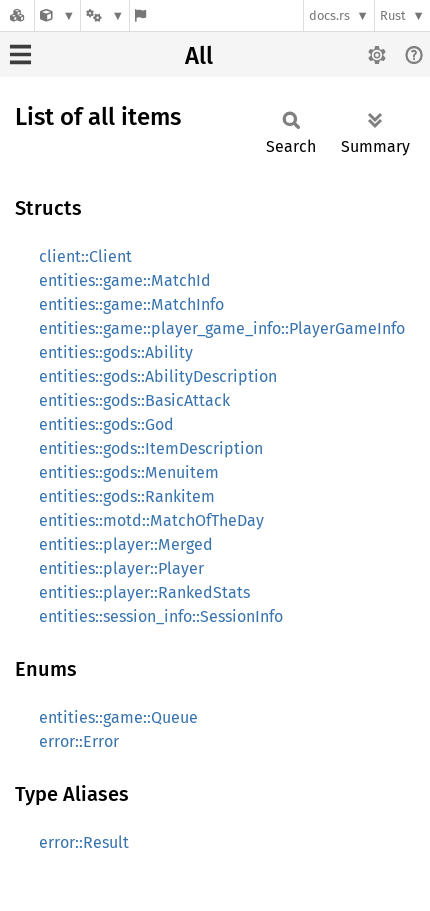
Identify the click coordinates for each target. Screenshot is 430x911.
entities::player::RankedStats (144, 592)
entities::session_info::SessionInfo (161, 616)
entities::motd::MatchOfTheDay (151, 520)
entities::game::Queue (118, 717)
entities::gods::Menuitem (129, 472)
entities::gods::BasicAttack (134, 400)
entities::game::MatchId (125, 280)
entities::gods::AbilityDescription (158, 376)
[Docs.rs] (17, 15)
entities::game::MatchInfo (131, 304)
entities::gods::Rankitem (127, 496)
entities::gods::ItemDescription (151, 448)
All (199, 56)
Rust (393, 15)
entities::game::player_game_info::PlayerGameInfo (222, 328)
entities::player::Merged (126, 544)
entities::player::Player (121, 568)
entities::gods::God (106, 424)
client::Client (85, 256)
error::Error (79, 741)
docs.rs (329, 15)
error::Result (84, 842)
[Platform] (105, 15)
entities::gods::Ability (116, 352)
